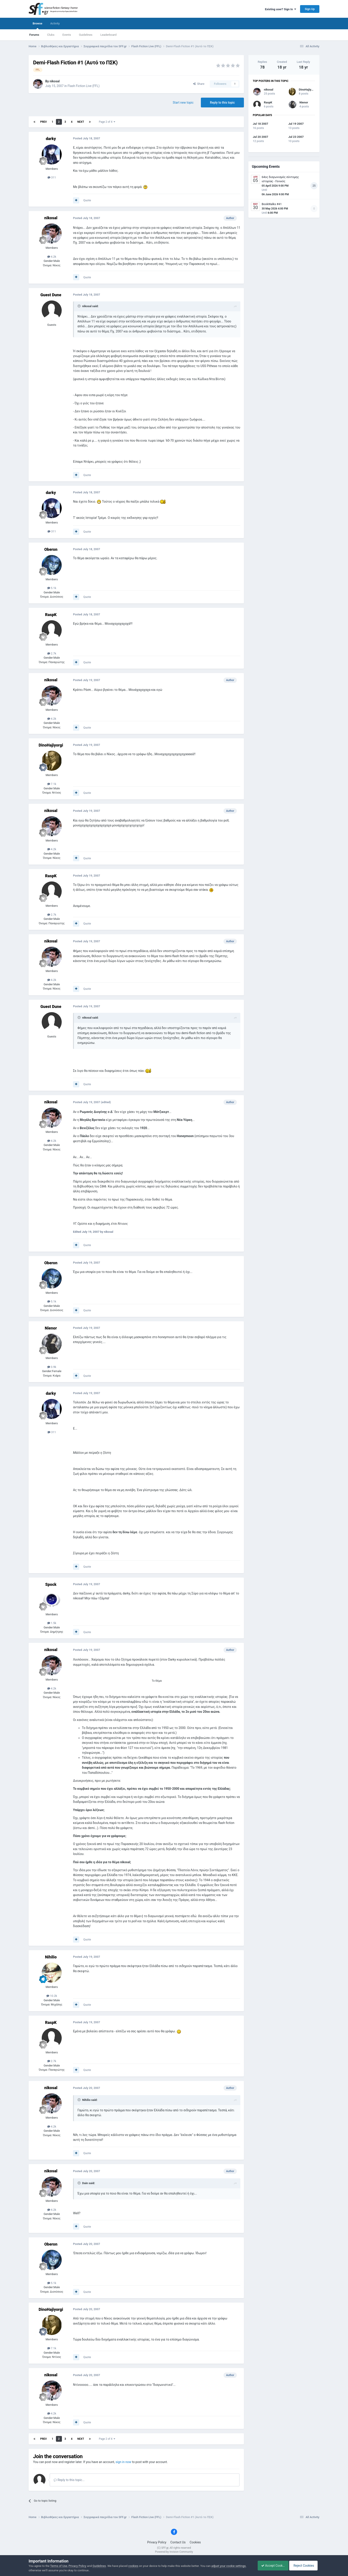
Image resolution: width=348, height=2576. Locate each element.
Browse (37, 25)
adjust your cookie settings (228, 2566)
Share (198, 83)
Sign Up (310, 9)
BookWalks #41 (272, 204)
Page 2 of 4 (107, 121)
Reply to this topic (222, 102)
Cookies (195, 2542)
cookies (133, 2566)
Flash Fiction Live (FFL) (83, 86)
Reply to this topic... (69, 2480)
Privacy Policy (156, 2542)
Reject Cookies (304, 2565)
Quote (87, 200)
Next (80, 121)
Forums (34, 34)
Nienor (303, 102)
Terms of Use (58, 2566)
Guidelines (86, 34)
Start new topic (183, 102)
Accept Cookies (270, 2565)
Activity (55, 23)
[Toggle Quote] (79, 306)
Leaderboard (108, 34)
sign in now (123, 2462)
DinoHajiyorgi (307, 89)
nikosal (268, 89)
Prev (43, 121)
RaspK (268, 102)
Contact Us (178, 2542)
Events (66, 34)
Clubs (50, 34)
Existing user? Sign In (280, 9)
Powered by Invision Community (174, 2551)
